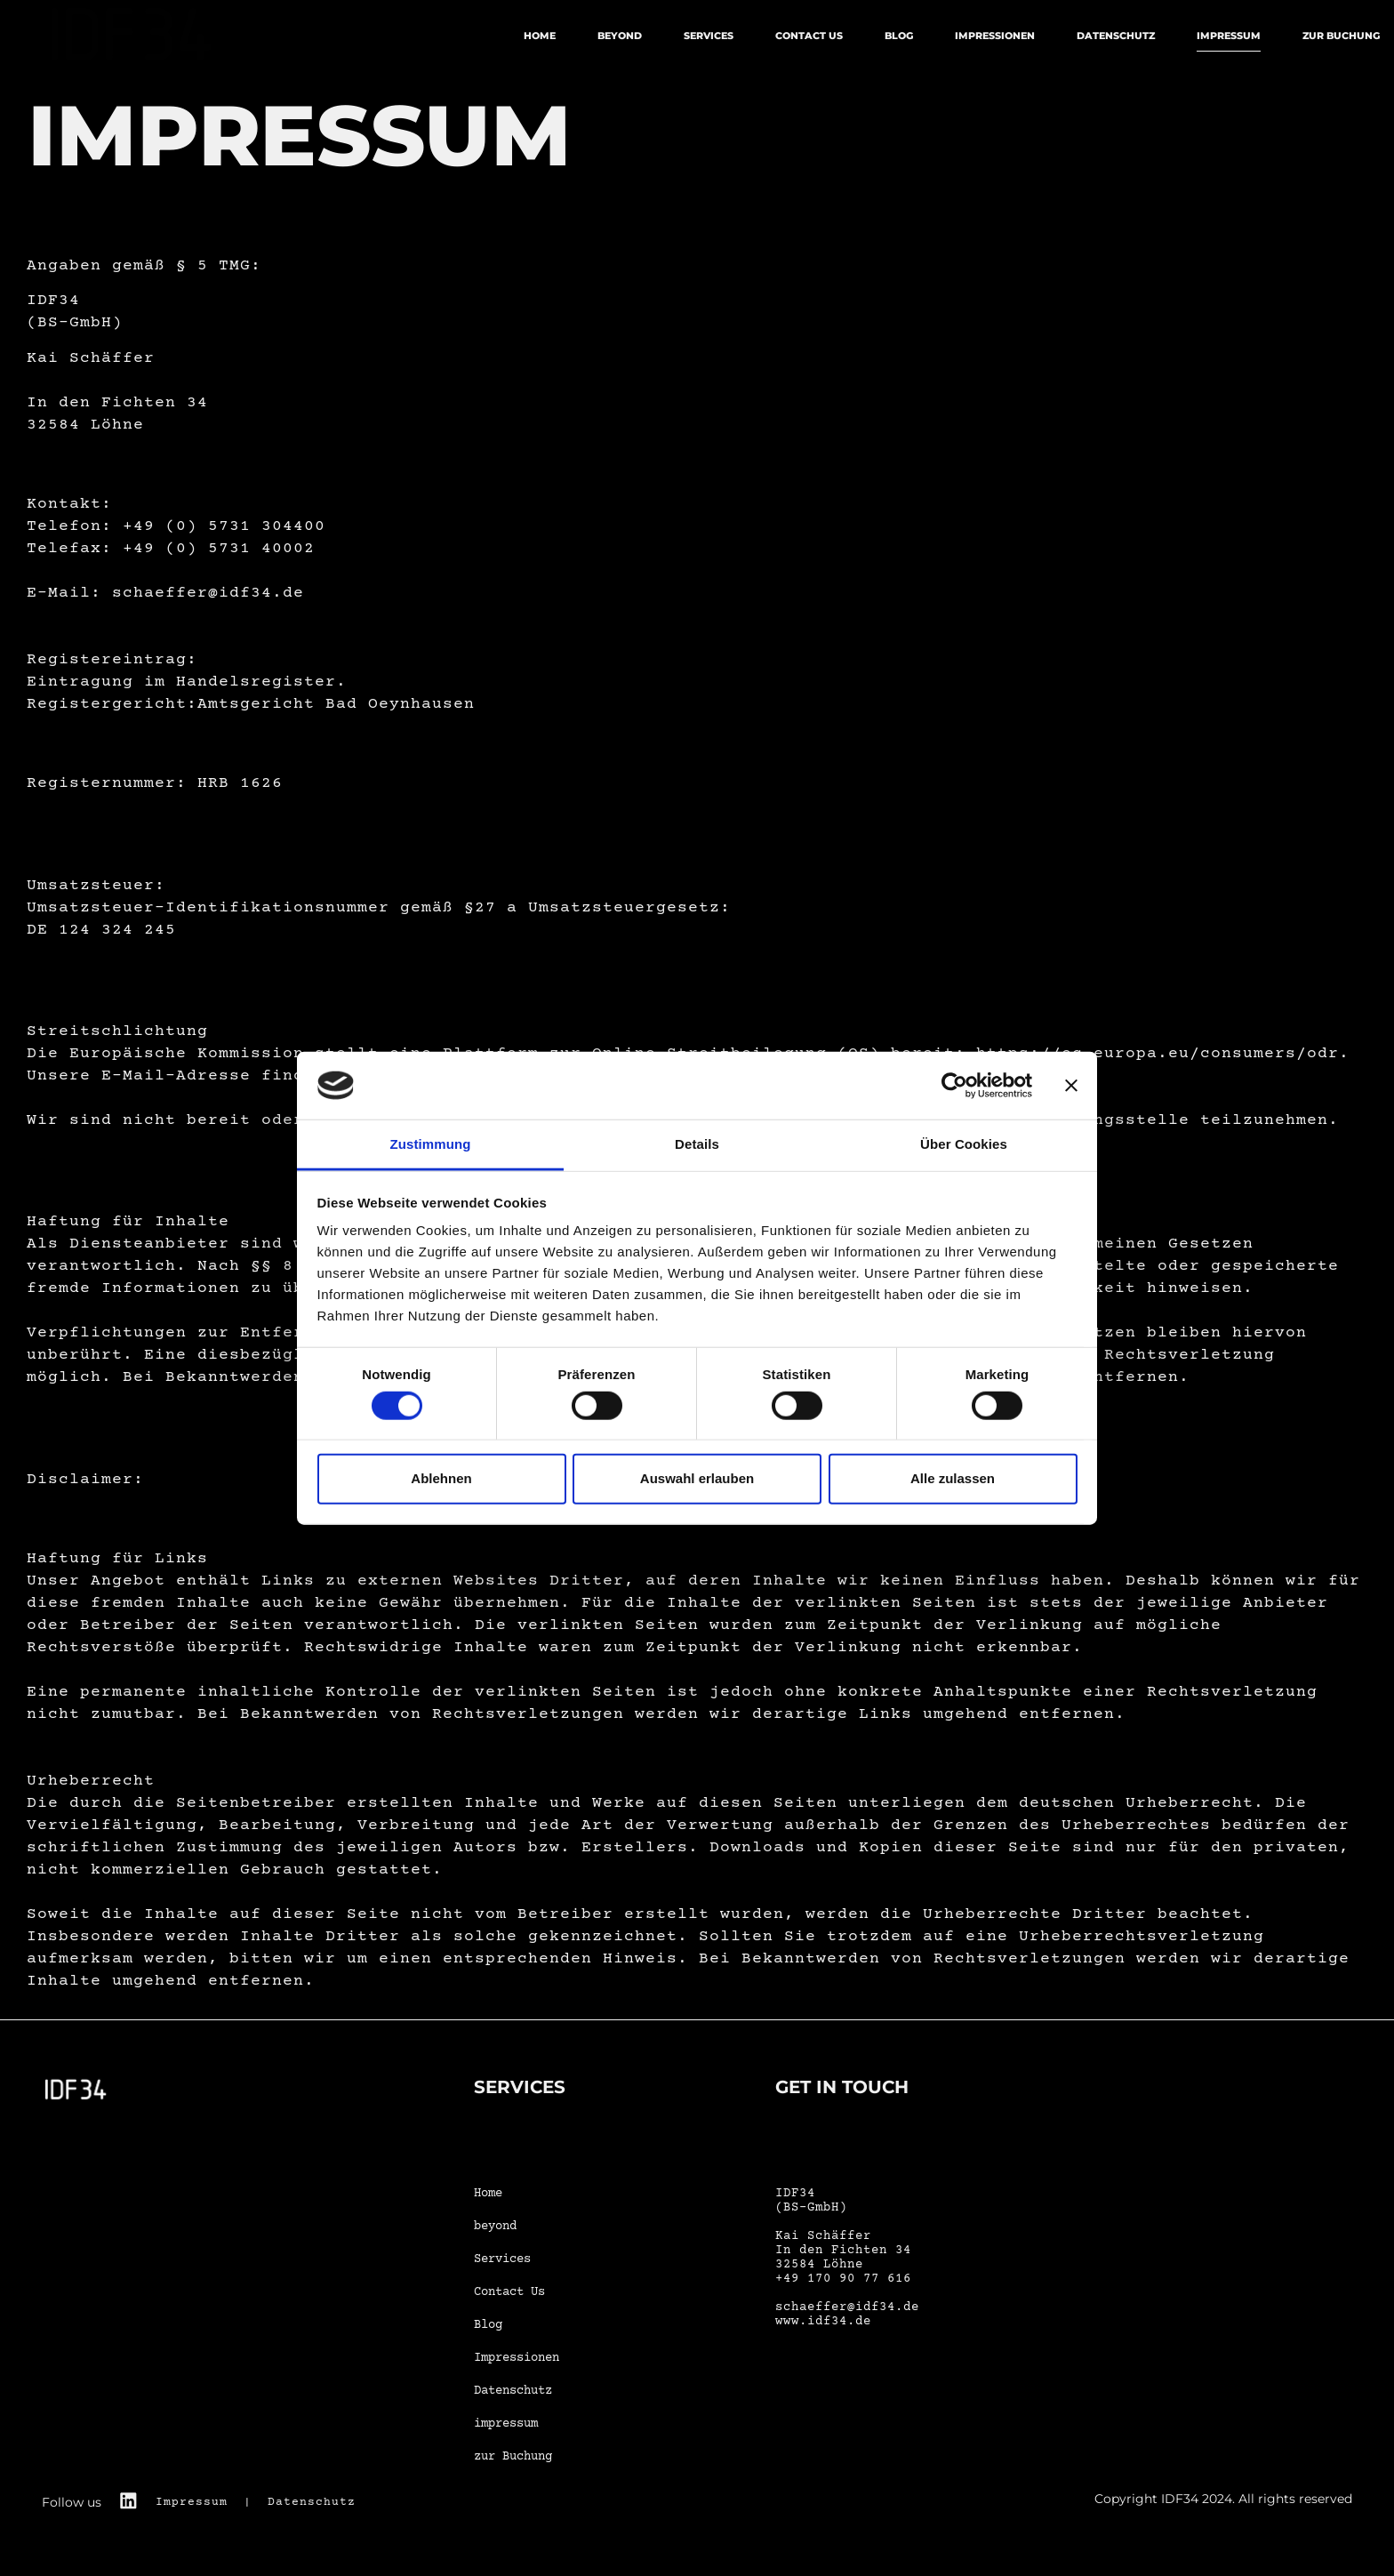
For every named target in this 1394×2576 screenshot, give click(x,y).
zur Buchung (1341, 35)
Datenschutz (1116, 35)
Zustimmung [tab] (430, 1144)
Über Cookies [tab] (963, 1144)
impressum (1229, 35)
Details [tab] (697, 1144)
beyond (619, 35)
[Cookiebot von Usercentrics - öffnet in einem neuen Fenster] (954, 1085)
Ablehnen (441, 1478)
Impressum (193, 2502)
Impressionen (995, 35)
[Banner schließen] (1071, 1085)
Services (708, 35)
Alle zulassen (952, 1478)
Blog (899, 35)
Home (540, 35)
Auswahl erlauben (697, 1478)
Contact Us (809, 35)
